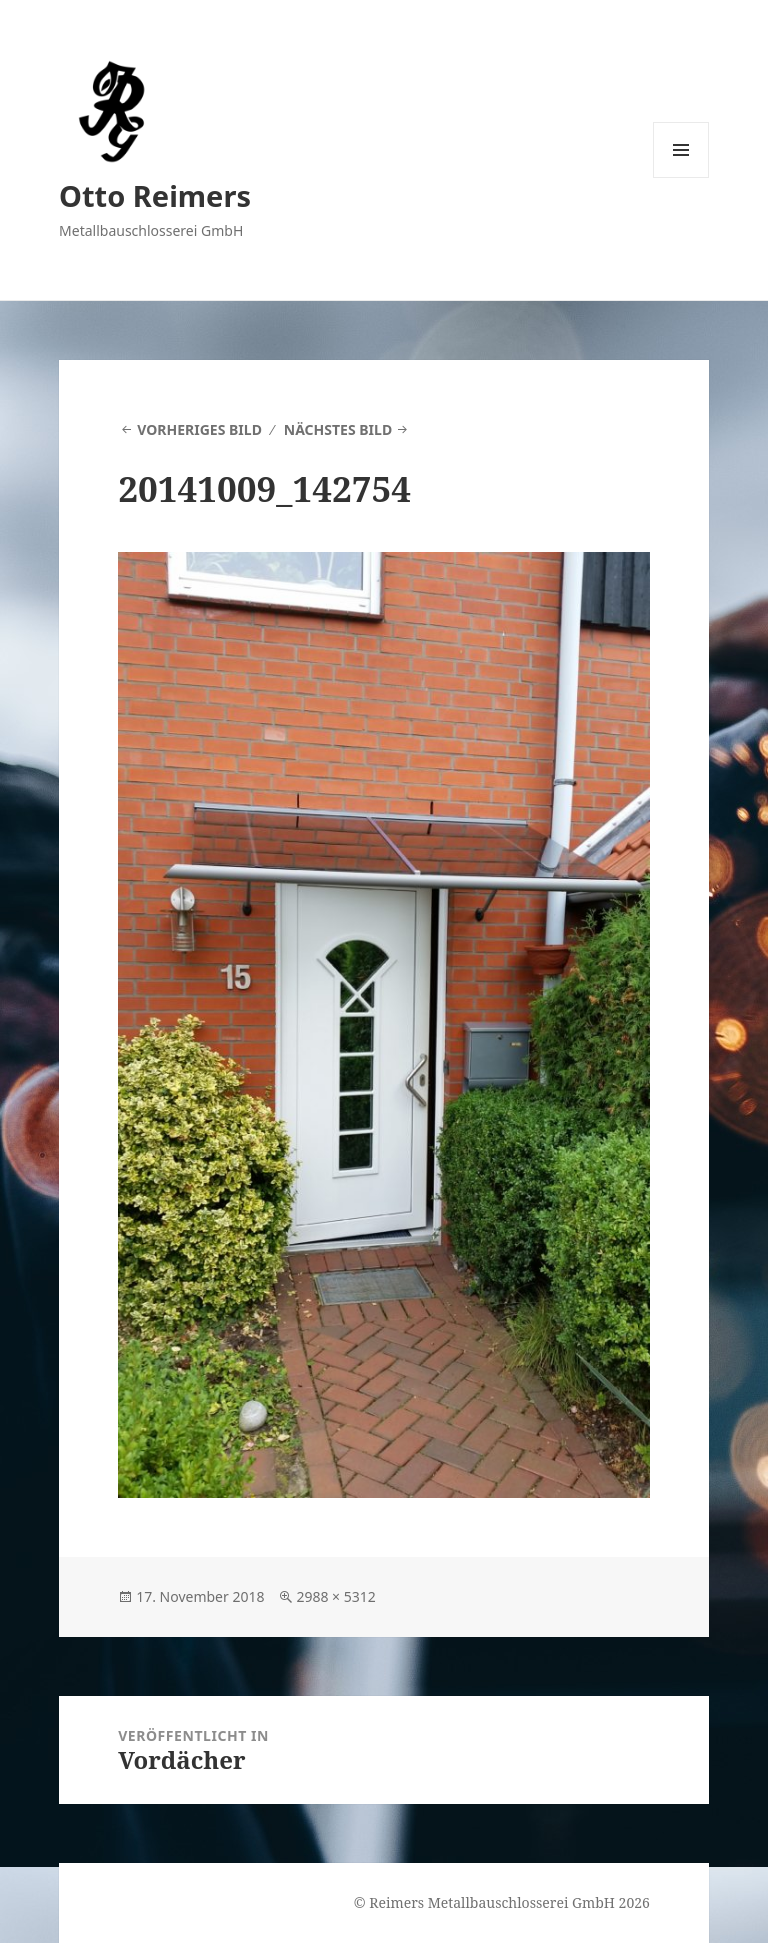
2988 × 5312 (335, 1596)
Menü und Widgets (681, 177)
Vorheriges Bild (199, 429)
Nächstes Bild (338, 429)
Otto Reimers (155, 195)
